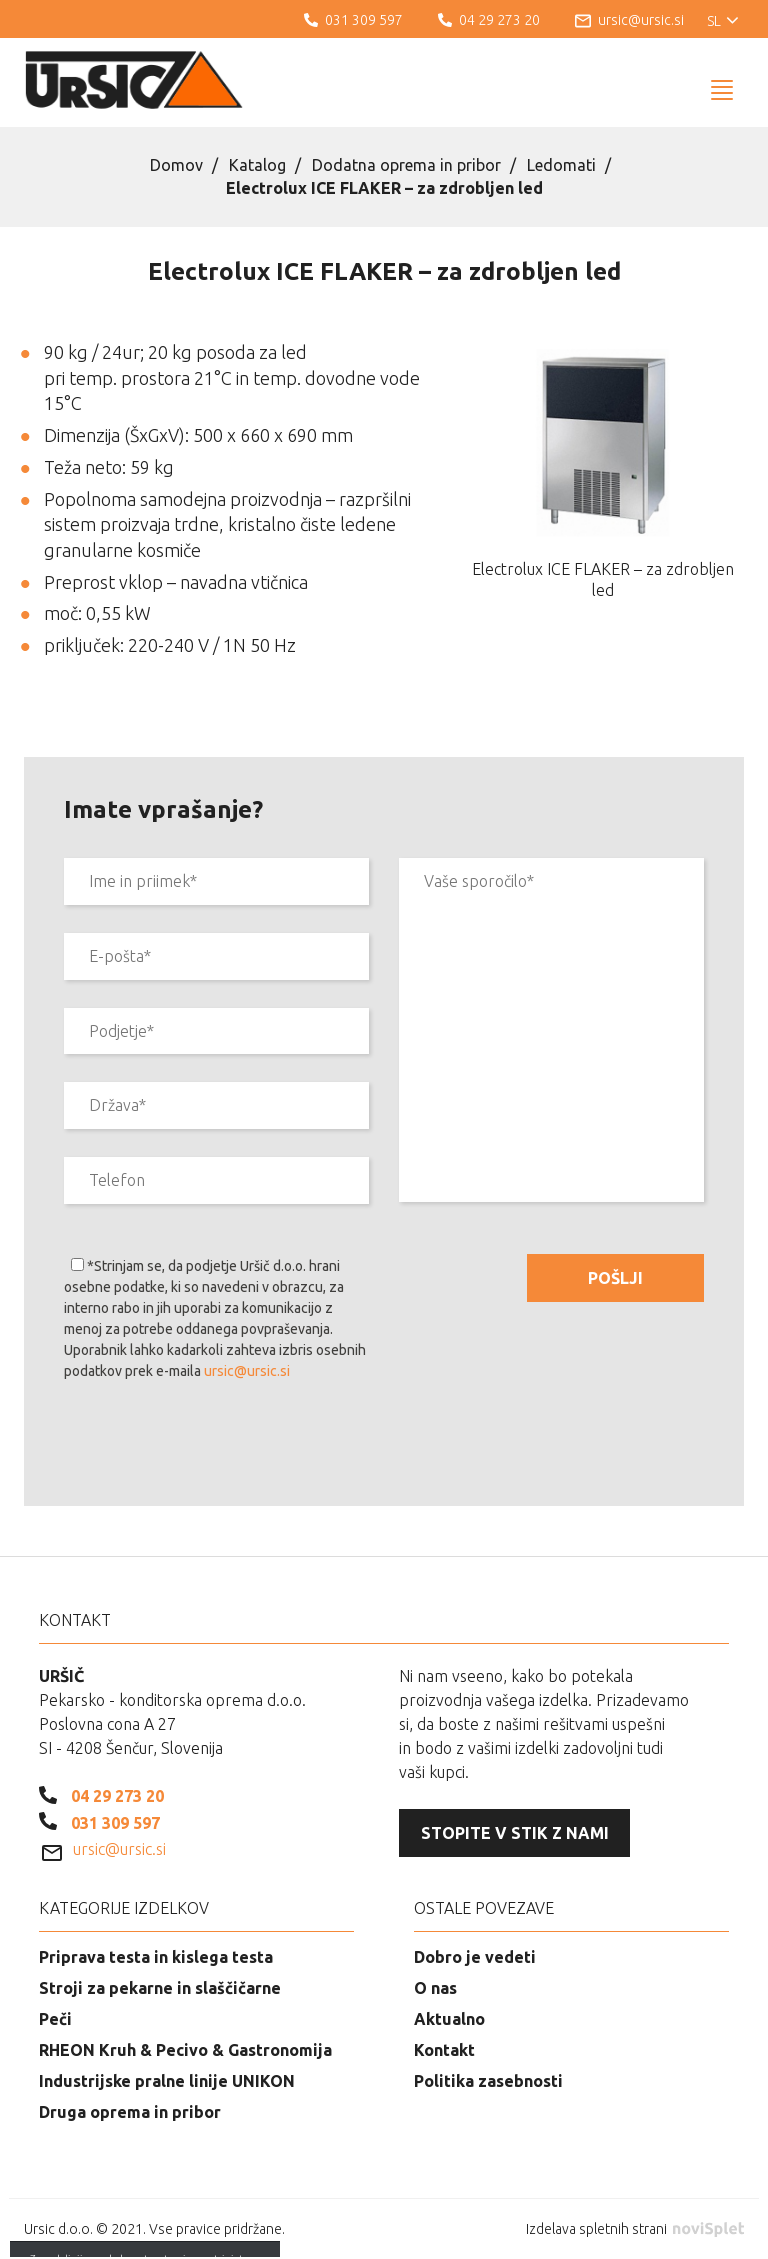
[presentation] (216, 1447)
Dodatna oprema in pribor (406, 165)
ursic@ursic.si (247, 1371)
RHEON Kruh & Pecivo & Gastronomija (185, 2050)
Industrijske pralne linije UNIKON (167, 2081)
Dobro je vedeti (475, 1957)
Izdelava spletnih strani (635, 2229)
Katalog (257, 165)
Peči (55, 2019)
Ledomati (561, 165)
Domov (176, 165)
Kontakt (444, 2050)
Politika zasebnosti (488, 2081)
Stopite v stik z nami (515, 1833)
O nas (435, 1988)
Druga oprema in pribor (130, 2112)
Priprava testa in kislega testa (156, 1957)
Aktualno (449, 2019)
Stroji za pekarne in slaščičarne (160, 1988)
